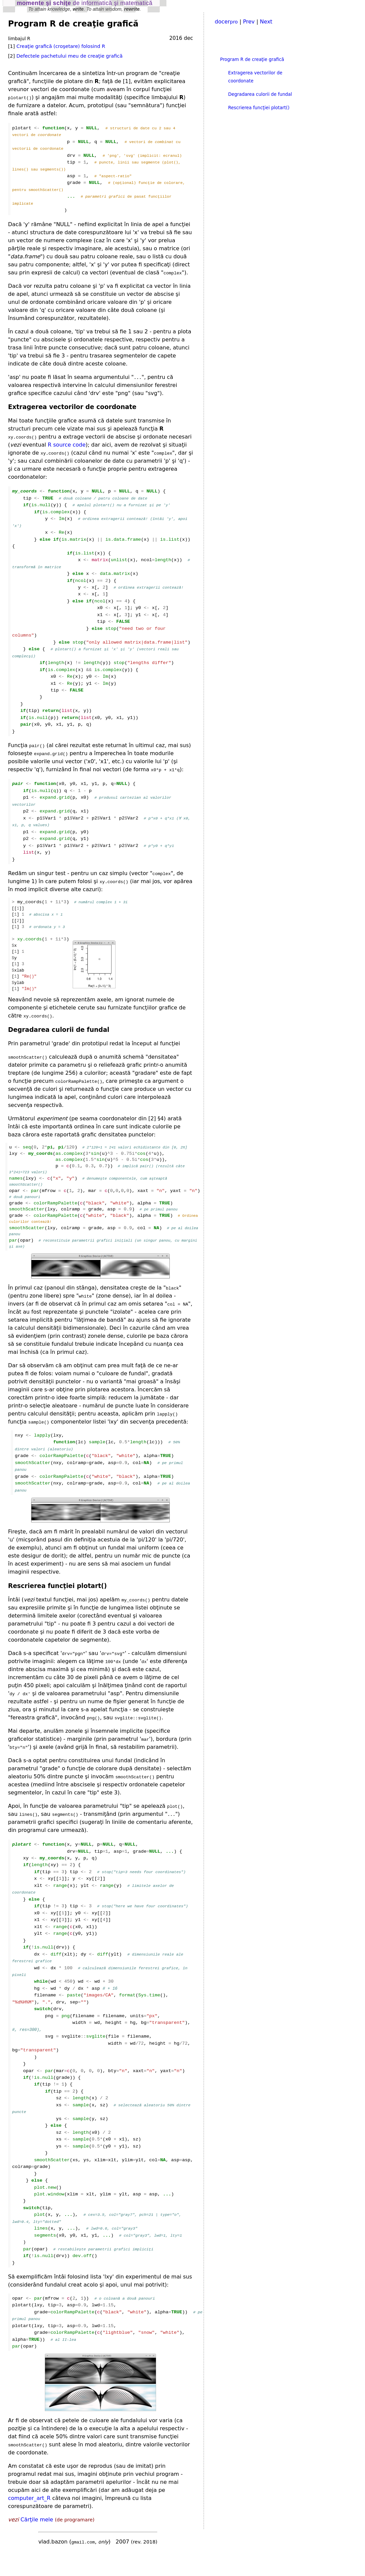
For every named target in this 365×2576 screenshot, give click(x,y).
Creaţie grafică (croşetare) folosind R (60, 46)
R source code (67, 449)
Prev (249, 21)
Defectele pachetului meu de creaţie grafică (69, 56)
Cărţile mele (36, 2541)
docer (226, 21)
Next (266, 21)
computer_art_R (29, 2520)
